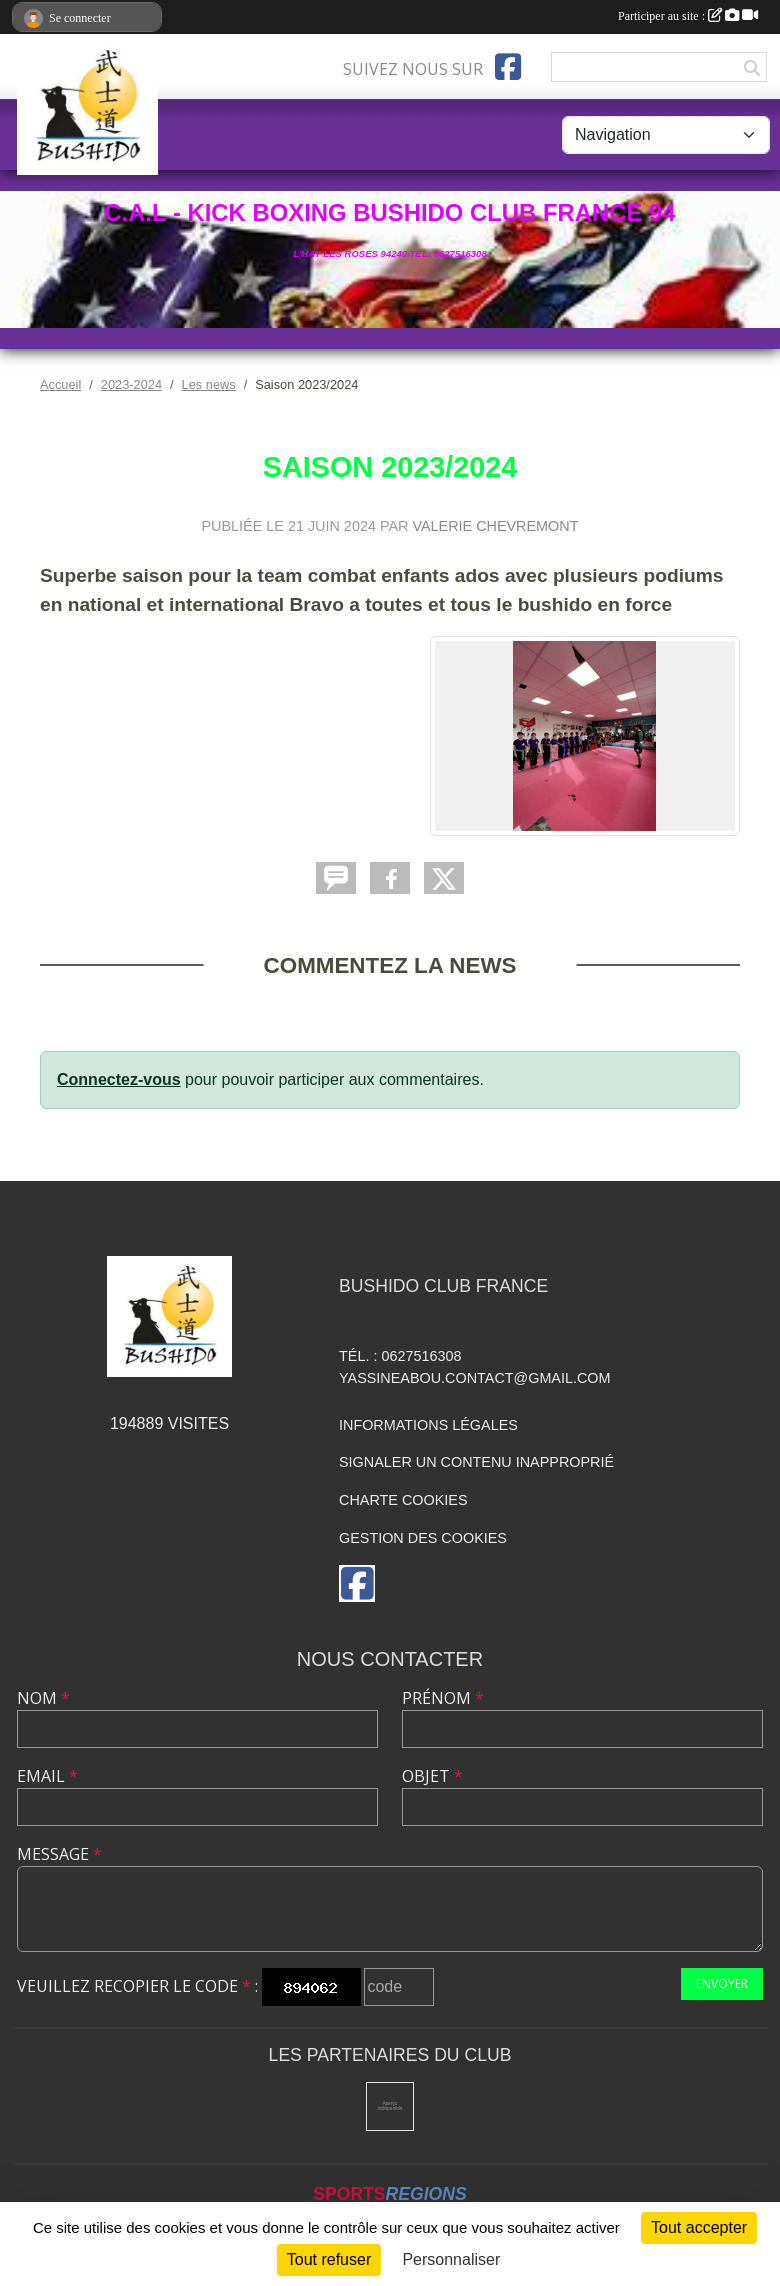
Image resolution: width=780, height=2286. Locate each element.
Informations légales (428, 1425)
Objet (432, 1776)
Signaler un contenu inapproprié (476, 1462)
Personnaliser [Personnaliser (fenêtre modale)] (451, 2259)
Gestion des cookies (423, 1538)
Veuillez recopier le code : (137, 1986)
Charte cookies (403, 1500)
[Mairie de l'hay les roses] (390, 2106)
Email (47, 1776)
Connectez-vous (119, 1079)
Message (59, 1854)
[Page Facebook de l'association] (508, 67)
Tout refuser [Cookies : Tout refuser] (329, 2259)
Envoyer (722, 1983)
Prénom (443, 1698)
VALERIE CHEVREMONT (495, 526)
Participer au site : (688, 16)
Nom (43, 1698)
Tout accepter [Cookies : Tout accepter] (699, 2227)
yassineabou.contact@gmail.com (475, 1378)
